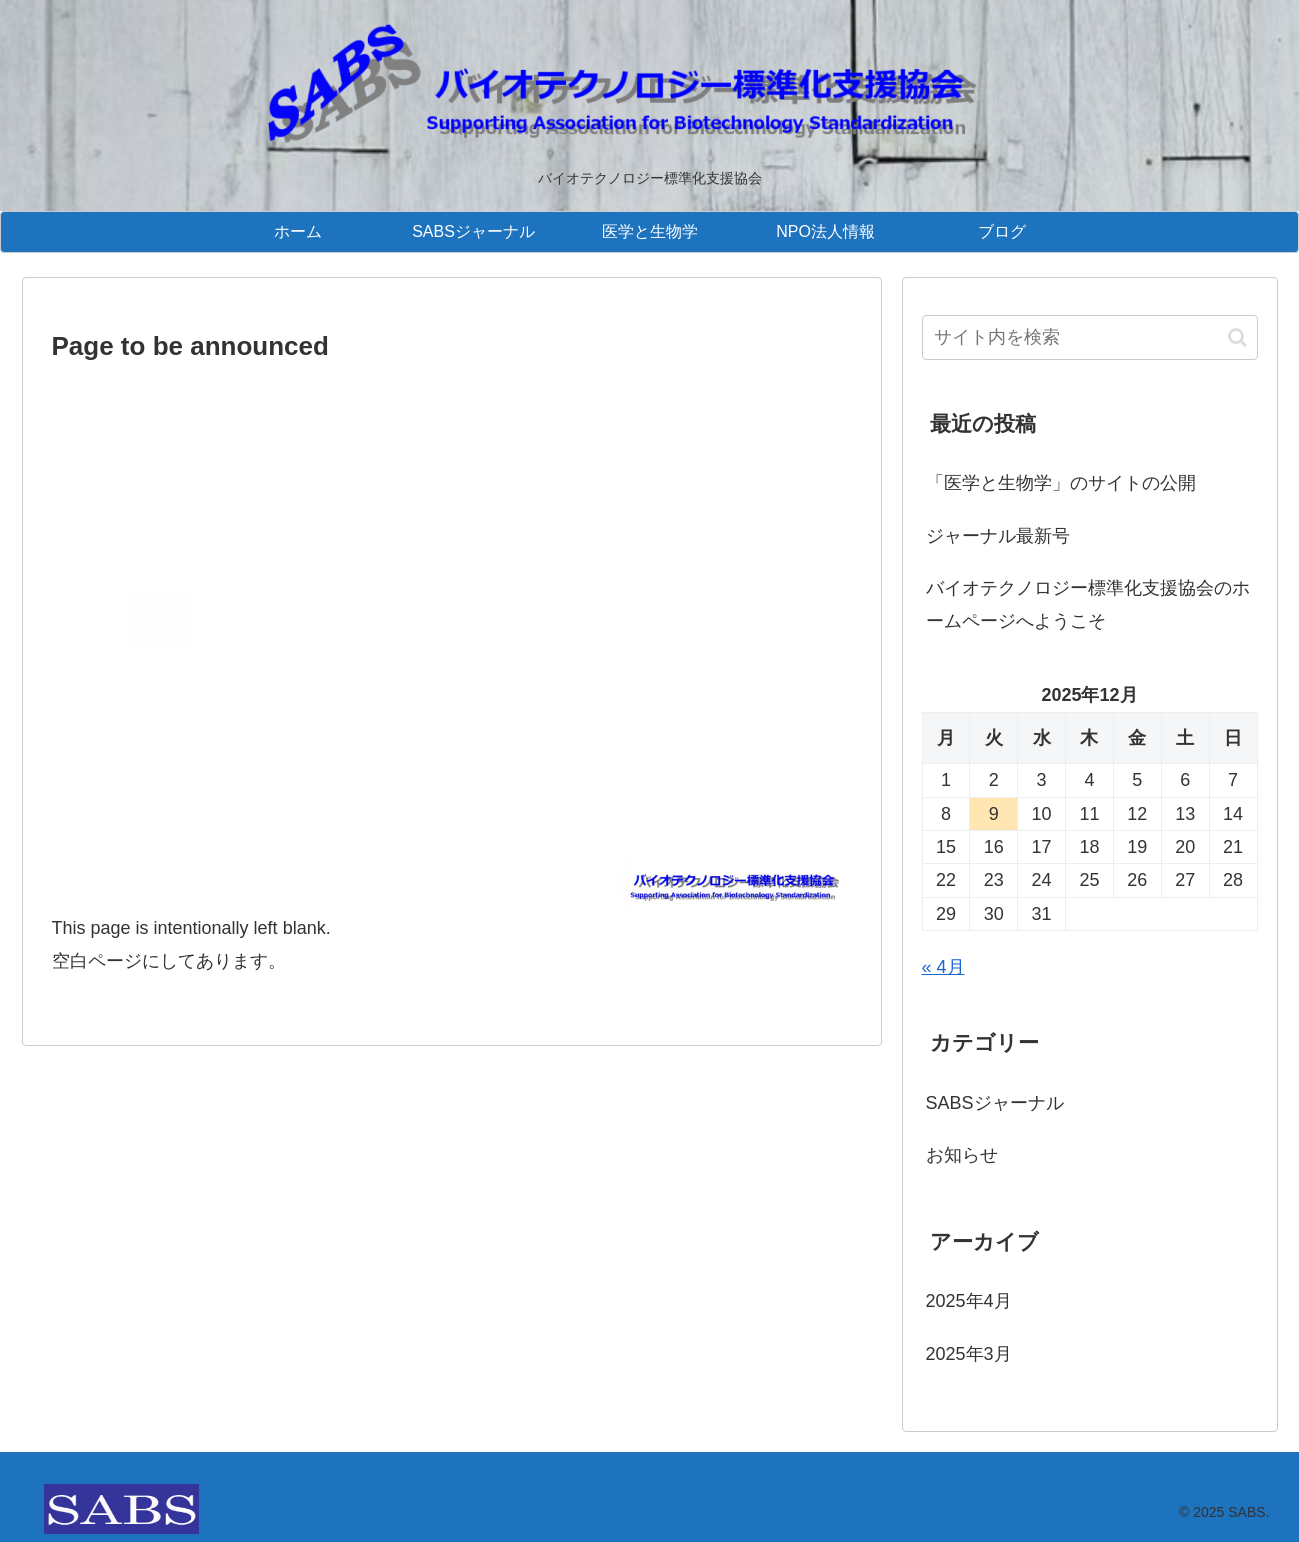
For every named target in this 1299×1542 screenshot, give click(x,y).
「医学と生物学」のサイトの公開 (1061, 483)
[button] (1237, 337)
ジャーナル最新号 (998, 536)
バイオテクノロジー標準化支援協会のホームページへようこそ (1088, 604)
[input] (1090, 337)
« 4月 (943, 967)
